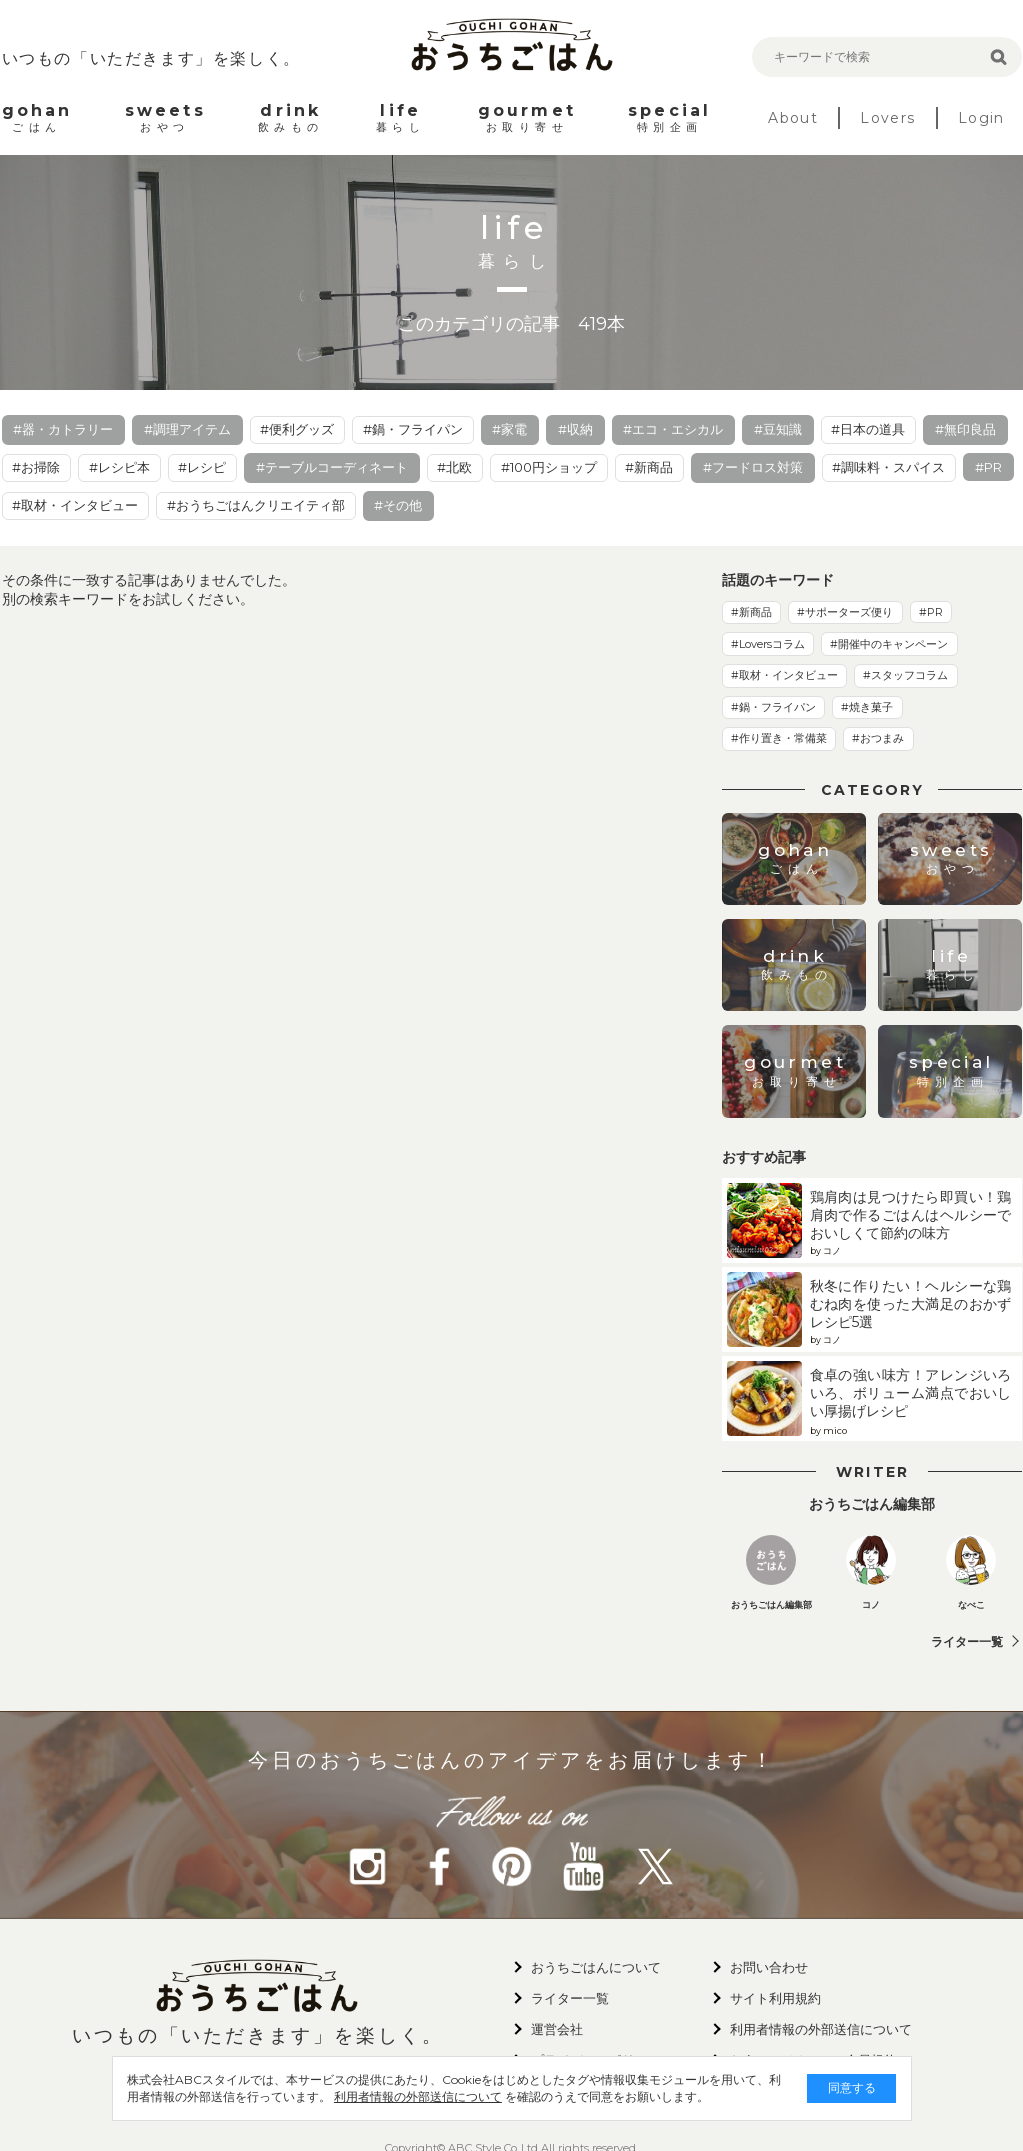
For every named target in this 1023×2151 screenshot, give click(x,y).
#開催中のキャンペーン (889, 644)
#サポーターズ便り (845, 612)
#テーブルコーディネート (332, 467)
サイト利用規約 (775, 1998)
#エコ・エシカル (673, 429)
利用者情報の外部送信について (419, 2096)
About (793, 118)
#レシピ (202, 467)
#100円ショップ (549, 467)
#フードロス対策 (753, 467)
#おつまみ (878, 738)
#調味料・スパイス (888, 467)
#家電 (509, 429)
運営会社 (557, 2029)
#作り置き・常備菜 (779, 738)
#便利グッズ (297, 429)
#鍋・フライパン (413, 429)
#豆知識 (778, 429)
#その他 (398, 505)
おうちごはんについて (596, 1967)
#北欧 (454, 467)
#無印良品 (965, 429)
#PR (988, 467)
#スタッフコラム (905, 675)
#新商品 (649, 467)
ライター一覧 (967, 1641)
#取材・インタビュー (75, 505)
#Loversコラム (768, 644)
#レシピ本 (119, 467)
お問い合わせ (769, 1967)
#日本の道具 (868, 429)
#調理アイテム (187, 429)
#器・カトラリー (63, 429)
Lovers (887, 118)
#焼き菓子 (867, 707)
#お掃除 (36, 467)
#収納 (575, 429)
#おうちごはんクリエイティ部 (256, 505)
